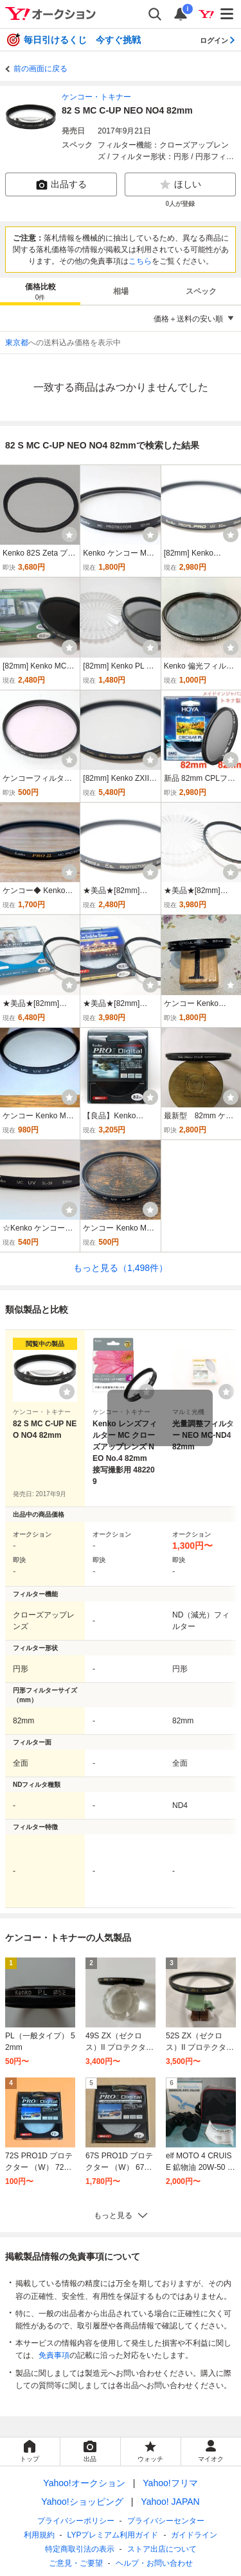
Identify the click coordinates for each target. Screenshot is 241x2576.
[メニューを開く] (227, 14)
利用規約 (39, 2534)
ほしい (180, 184)
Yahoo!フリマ (170, 2483)
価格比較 (40, 292)
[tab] (40, 291)
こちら (140, 261)
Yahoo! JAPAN (170, 2501)
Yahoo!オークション (84, 2483)
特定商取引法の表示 (79, 2549)
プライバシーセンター (165, 2520)
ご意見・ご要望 (76, 2563)
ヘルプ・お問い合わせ (154, 2563)
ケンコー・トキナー (96, 96)
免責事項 (54, 2355)
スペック (201, 291)
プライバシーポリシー (75, 2520)
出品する (61, 184)
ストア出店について (162, 2549)
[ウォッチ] (69, 534)
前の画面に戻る (40, 68)
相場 (121, 291)
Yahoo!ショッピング (82, 2501)
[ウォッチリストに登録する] (67, 1391)
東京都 (16, 342)
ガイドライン (194, 2534)
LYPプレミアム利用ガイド (113, 2534)
